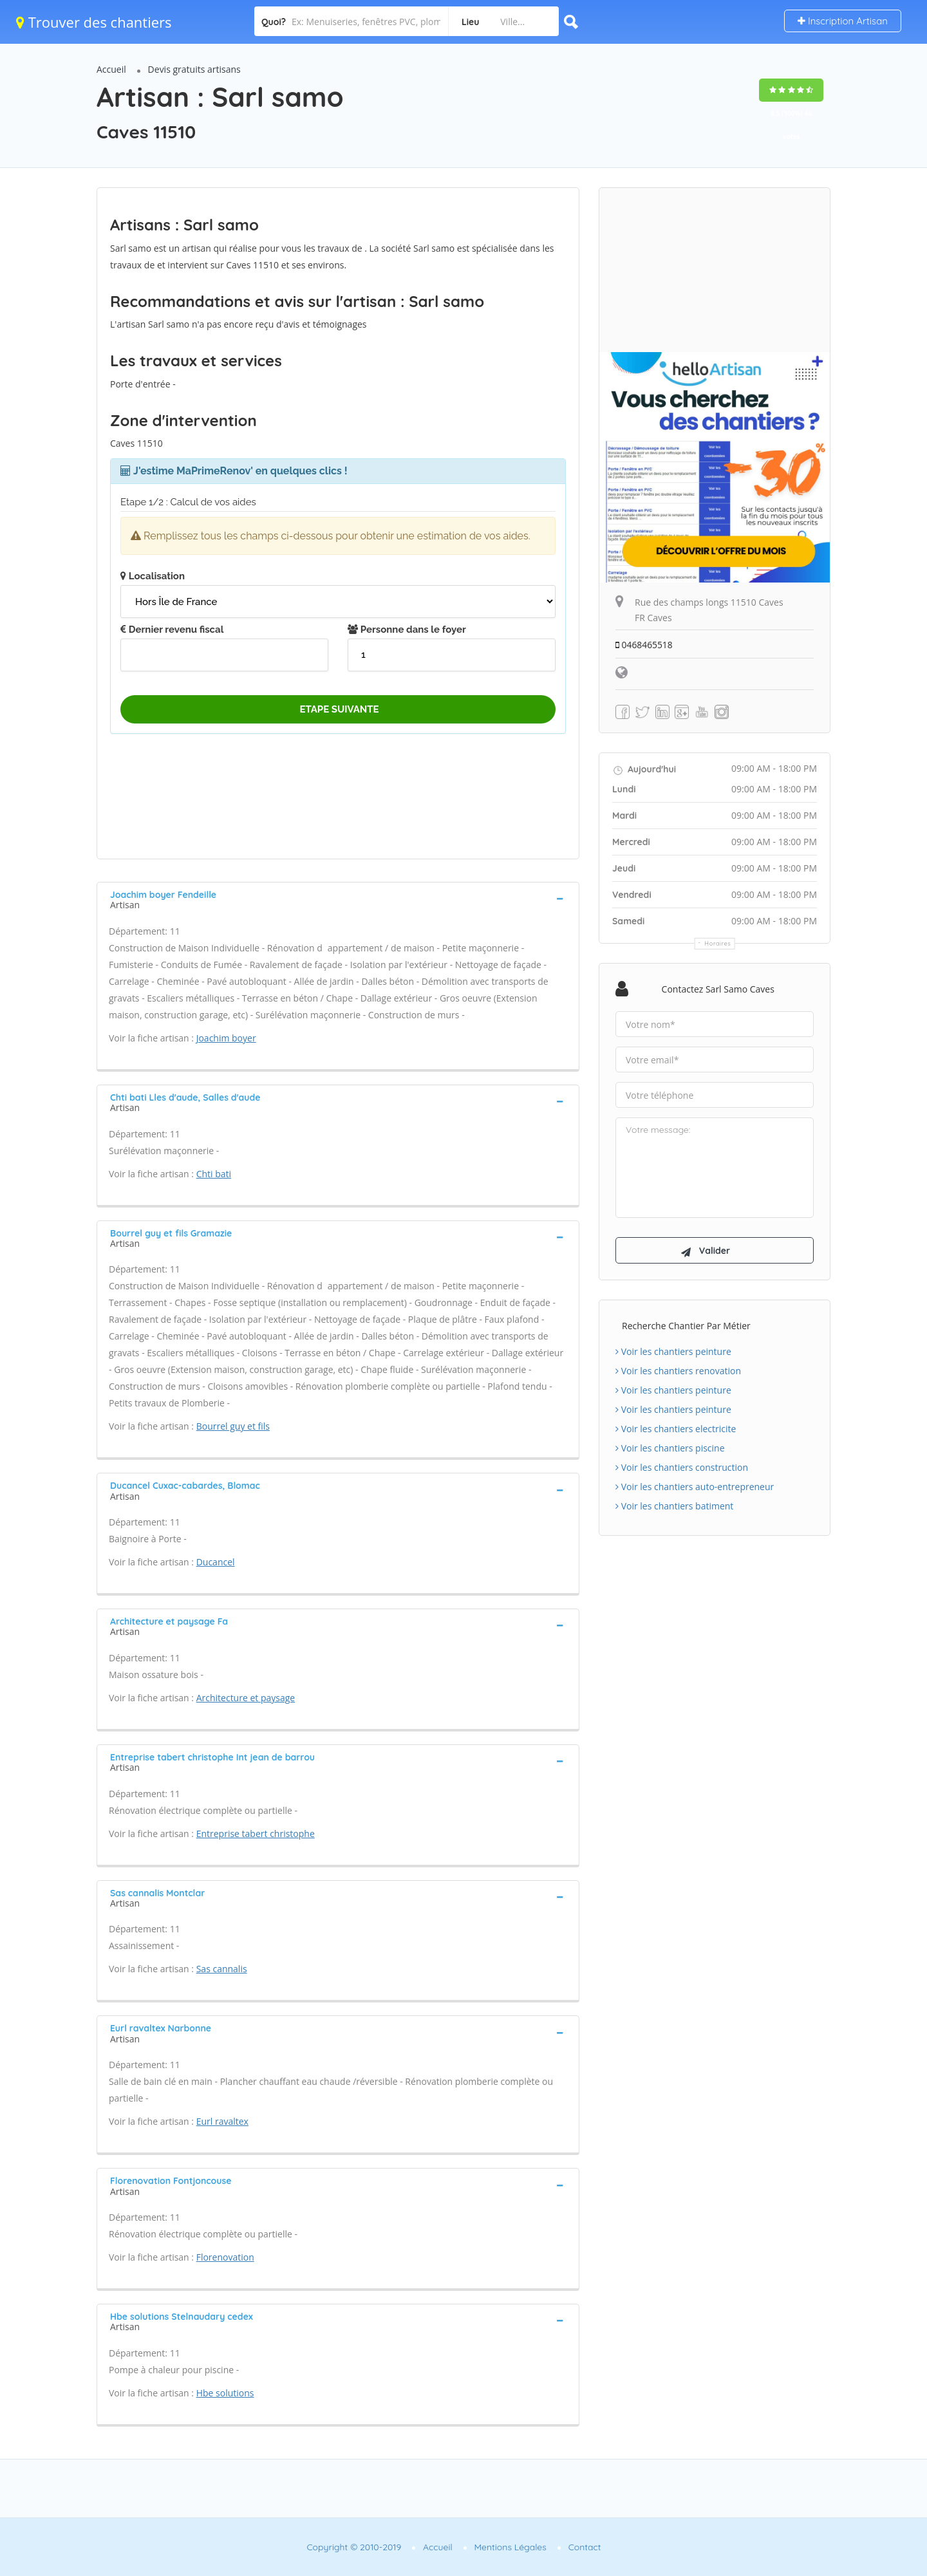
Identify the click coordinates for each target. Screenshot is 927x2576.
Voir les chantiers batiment (674, 1508)
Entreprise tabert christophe (255, 1833)
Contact (584, 2547)
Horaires (718, 943)
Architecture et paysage (245, 1698)
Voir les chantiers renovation (678, 1373)
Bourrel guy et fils (233, 1426)
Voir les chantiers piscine (670, 1450)
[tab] (338, 898)
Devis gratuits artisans (194, 69)
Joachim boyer (226, 1038)
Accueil (111, 69)
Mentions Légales (510, 2547)
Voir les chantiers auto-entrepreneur (694, 1488)
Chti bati (213, 1174)
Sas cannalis (221, 1969)
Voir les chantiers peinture (673, 1353)
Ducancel (215, 1562)
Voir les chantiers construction (681, 1469)
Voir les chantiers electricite (675, 1430)
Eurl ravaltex (222, 2121)
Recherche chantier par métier (686, 1327)
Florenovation (225, 2257)
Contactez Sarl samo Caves (718, 989)
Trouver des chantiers (94, 22)
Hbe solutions (225, 2393)
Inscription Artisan (843, 21)
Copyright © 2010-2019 (353, 2547)
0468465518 (644, 645)
